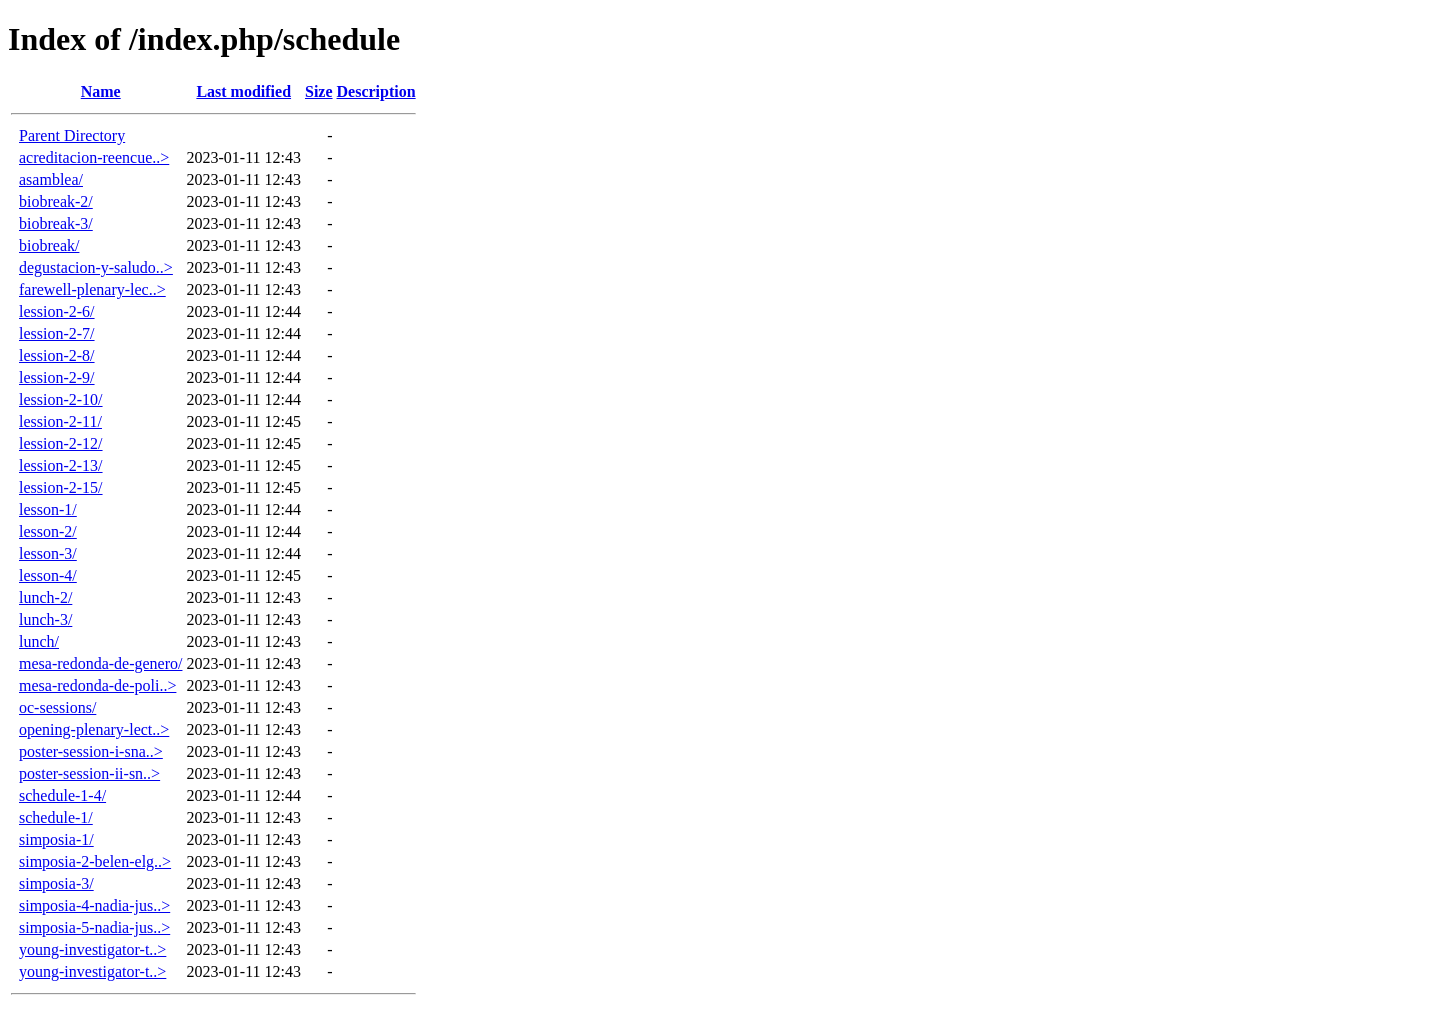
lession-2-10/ (61, 399)
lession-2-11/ (60, 421)
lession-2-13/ (61, 465)
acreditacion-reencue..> (94, 157)
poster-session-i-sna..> (91, 751)
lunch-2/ (45, 597)
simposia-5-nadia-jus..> (94, 927)
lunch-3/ (45, 619)
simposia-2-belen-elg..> (95, 861)
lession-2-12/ (61, 443)
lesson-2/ (48, 531)
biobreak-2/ (56, 201)
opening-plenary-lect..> (94, 729)
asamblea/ (51, 179)
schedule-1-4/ (62, 795)
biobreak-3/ (56, 223)
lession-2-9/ (57, 377)
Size (319, 91)
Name (101, 91)
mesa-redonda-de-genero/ (100, 663)
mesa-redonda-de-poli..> (97, 685)
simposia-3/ (56, 883)
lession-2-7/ (57, 333)
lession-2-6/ (57, 311)
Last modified (243, 91)
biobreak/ (49, 245)
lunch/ (39, 641)
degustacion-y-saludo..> (96, 267)
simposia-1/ (56, 839)
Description (376, 91)
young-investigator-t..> (92, 949)
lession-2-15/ (61, 487)
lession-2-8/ (57, 355)
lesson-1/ (48, 509)
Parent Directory (72, 135)
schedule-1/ (56, 817)
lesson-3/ (48, 553)
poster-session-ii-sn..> (89, 773)
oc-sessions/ (57, 707)
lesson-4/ (48, 575)
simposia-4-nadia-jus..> (94, 905)
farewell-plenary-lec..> (92, 289)
